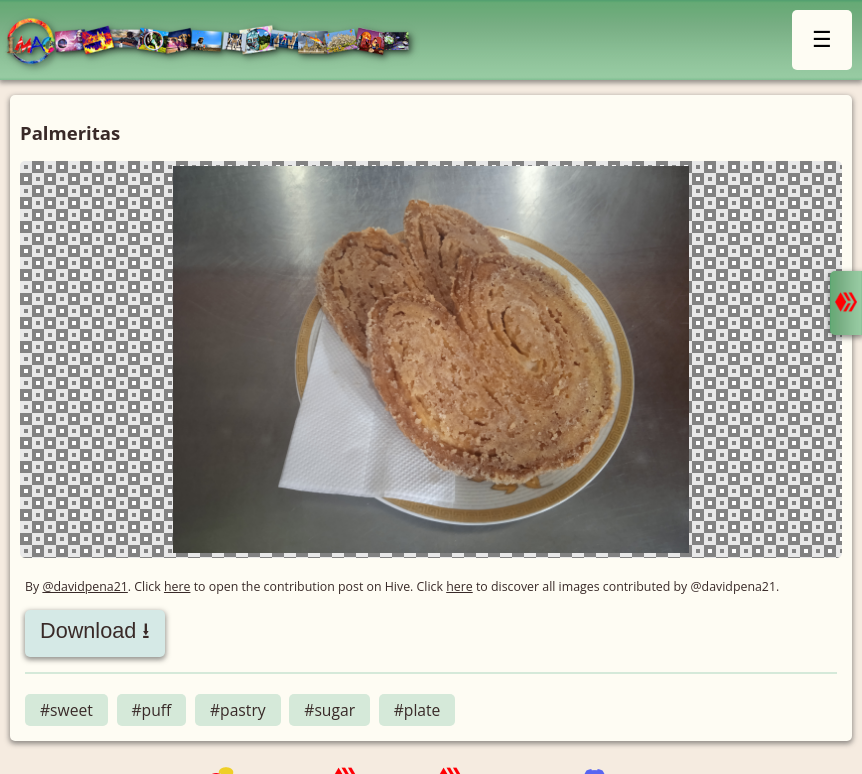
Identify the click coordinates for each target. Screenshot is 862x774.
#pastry (238, 710)
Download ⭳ (95, 630)
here (177, 586)
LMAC (217, 42)
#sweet (66, 710)
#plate (417, 710)
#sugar (329, 710)
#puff (152, 710)
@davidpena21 (84, 586)
